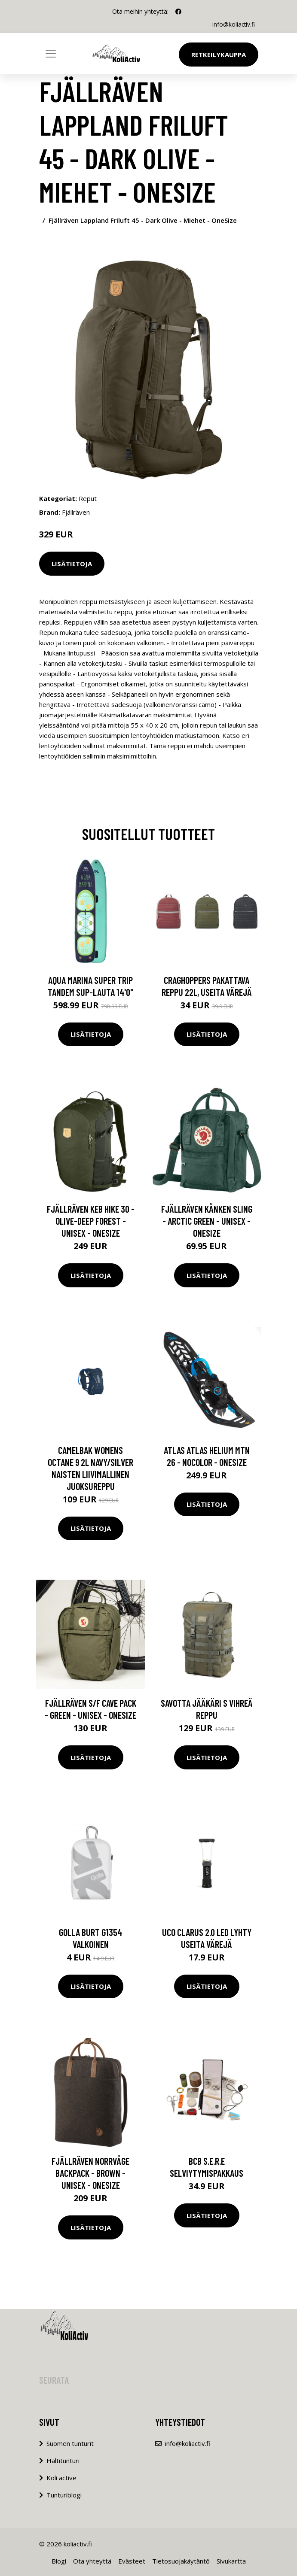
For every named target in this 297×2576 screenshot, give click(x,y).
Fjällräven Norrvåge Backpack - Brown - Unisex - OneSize (90, 2173)
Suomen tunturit (70, 2443)
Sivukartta (231, 2560)
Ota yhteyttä (92, 2560)
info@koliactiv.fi (233, 24)
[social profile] (178, 11)
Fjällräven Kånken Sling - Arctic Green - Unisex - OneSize (206, 1220)
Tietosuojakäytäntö (181, 2560)
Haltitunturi (63, 2460)
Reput (88, 498)
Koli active (61, 2477)
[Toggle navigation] (50, 54)
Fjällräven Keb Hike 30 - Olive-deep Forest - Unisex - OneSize (91, 1220)
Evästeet (131, 2560)
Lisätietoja (72, 563)
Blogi (59, 2560)
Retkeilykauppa (218, 54)
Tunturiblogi (64, 2494)
